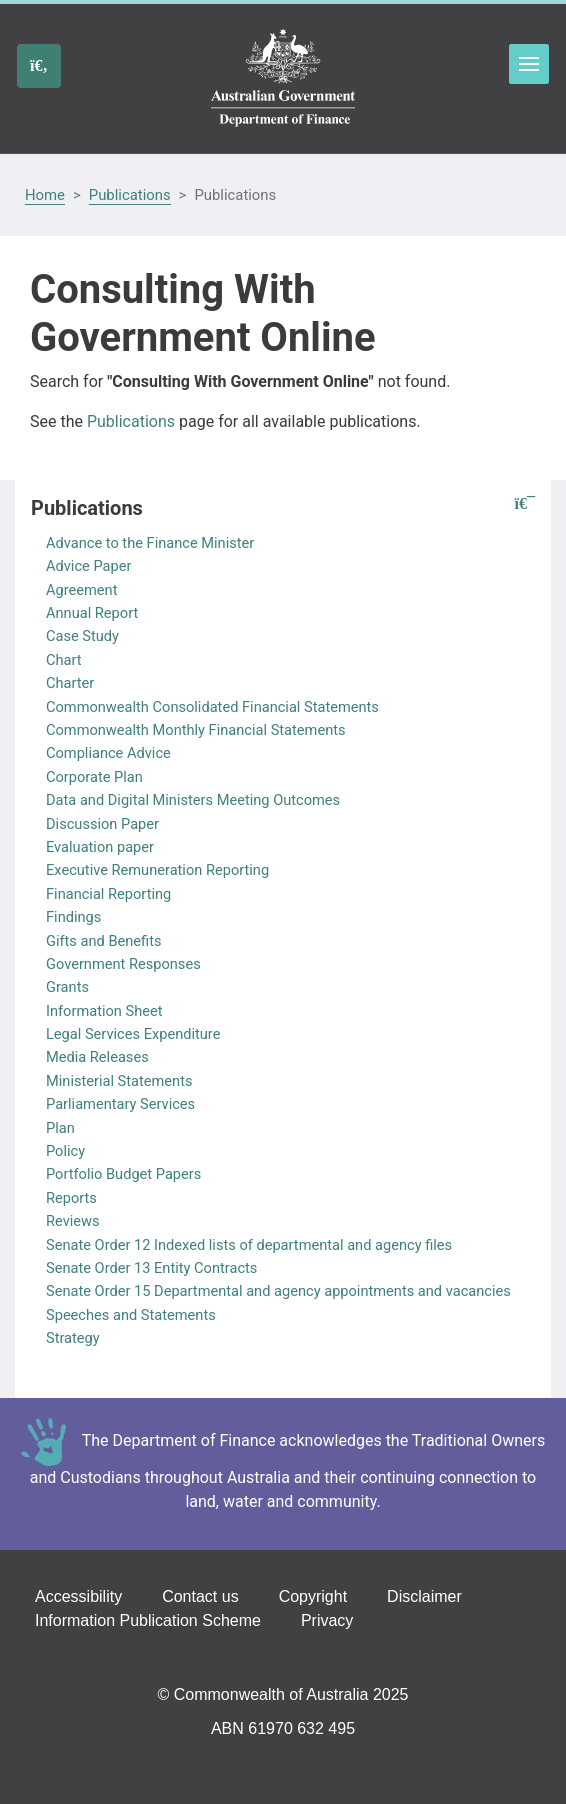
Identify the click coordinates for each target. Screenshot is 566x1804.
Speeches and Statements (131, 1315)
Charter (70, 683)
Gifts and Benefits (103, 941)
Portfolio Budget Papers (123, 1174)
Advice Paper (88, 566)
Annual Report (92, 613)
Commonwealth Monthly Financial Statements (196, 730)
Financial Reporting (108, 894)
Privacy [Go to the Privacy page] (327, 1620)
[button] (525, 504)
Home (45, 195)
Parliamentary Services (120, 1104)
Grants (67, 987)
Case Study (82, 636)
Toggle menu (529, 64)
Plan (60, 1128)
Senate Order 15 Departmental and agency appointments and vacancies (278, 1291)
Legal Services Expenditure (133, 1034)
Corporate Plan (94, 777)
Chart (64, 660)
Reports (71, 1198)
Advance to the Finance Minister (150, 543)
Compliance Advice (108, 753)
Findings (73, 917)
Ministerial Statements (119, 1081)
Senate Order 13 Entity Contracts (151, 1268)
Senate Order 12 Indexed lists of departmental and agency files (249, 1245)
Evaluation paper (100, 847)
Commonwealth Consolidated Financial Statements (212, 707)
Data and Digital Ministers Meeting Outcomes (193, 800)
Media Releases (97, 1057)
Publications (130, 195)
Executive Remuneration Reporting (157, 870)
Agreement (81, 590)
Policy (65, 1151)
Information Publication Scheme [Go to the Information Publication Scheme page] (148, 1620)
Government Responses (123, 964)
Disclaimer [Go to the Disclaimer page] (424, 1596)
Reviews (73, 1221)
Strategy (73, 1338)
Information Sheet (104, 1011)
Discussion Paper (102, 824)
